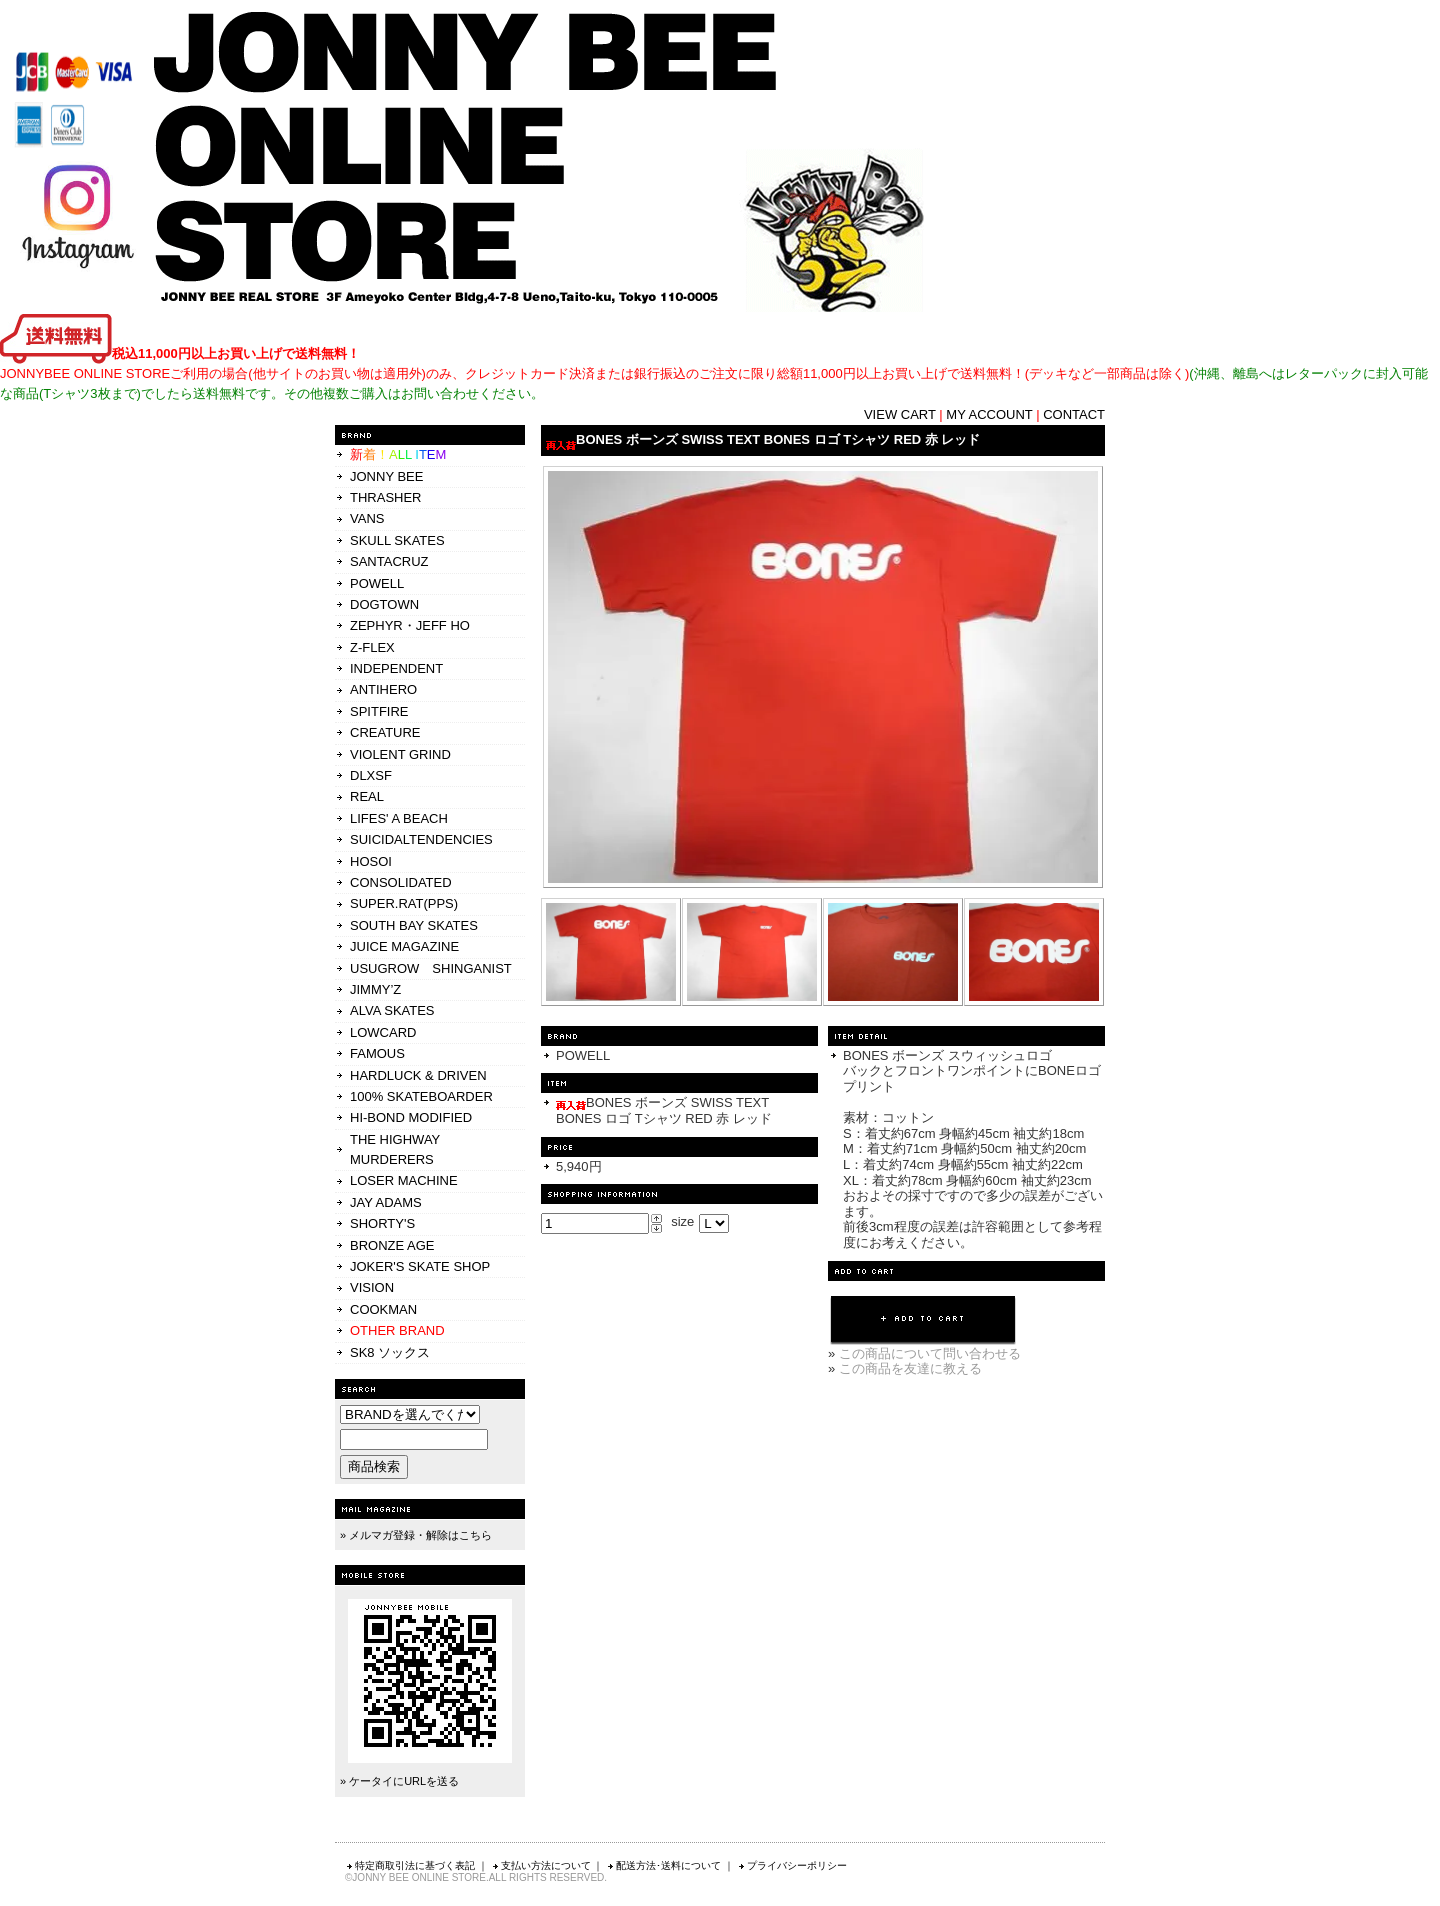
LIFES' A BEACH (399, 818)
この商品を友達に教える (910, 1368)
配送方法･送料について (663, 1865)
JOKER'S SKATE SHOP (420, 1266)
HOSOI (371, 861)
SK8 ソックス (390, 1352)
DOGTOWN (384, 604)
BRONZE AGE (392, 1245)
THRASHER (386, 497)
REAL (367, 796)
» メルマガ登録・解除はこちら (416, 1535)
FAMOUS (377, 1053)
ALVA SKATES (392, 1010)
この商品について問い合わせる (930, 1353)
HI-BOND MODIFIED (411, 1117)
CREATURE (385, 732)
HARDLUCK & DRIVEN (418, 1075)
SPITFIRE (379, 711)
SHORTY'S (382, 1223)
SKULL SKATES (397, 540)
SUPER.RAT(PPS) (404, 903)
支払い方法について (541, 1865)
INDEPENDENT (396, 668)
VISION (372, 1287)
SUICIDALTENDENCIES (421, 839)
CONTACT (1074, 414)
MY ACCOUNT (989, 414)
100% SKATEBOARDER (421, 1096)
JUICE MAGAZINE (404, 946)
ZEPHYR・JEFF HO (410, 625)
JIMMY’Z (375, 989)
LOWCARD (383, 1032)
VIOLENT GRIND (400, 754)
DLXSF (371, 775)
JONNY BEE (386, 476)
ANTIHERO (383, 689)
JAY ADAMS (386, 1202)
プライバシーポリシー (792, 1865)
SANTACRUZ (389, 561)
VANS (367, 518)
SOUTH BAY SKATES (414, 925)
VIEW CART (900, 414)
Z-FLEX (372, 647)
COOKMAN (383, 1309)
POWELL (377, 583)
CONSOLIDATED (401, 882)
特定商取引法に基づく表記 (410, 1865)
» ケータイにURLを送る (399, 1781)
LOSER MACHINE (404, 1180)
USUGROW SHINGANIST (431, 968)
